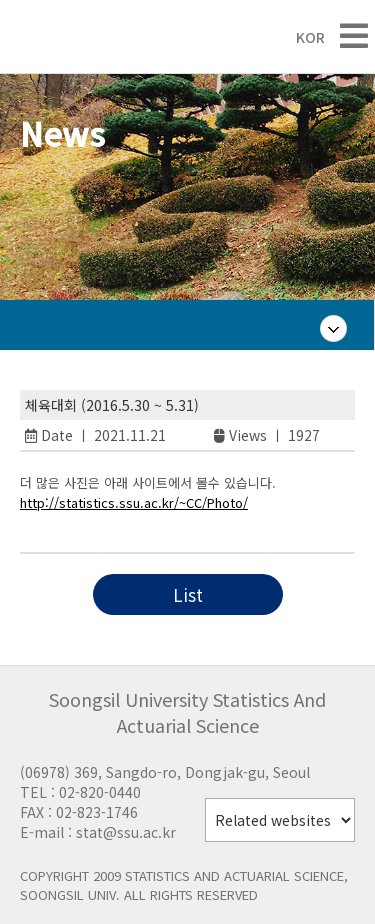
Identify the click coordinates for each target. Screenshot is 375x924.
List (188, 594)
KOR (300, 37)
